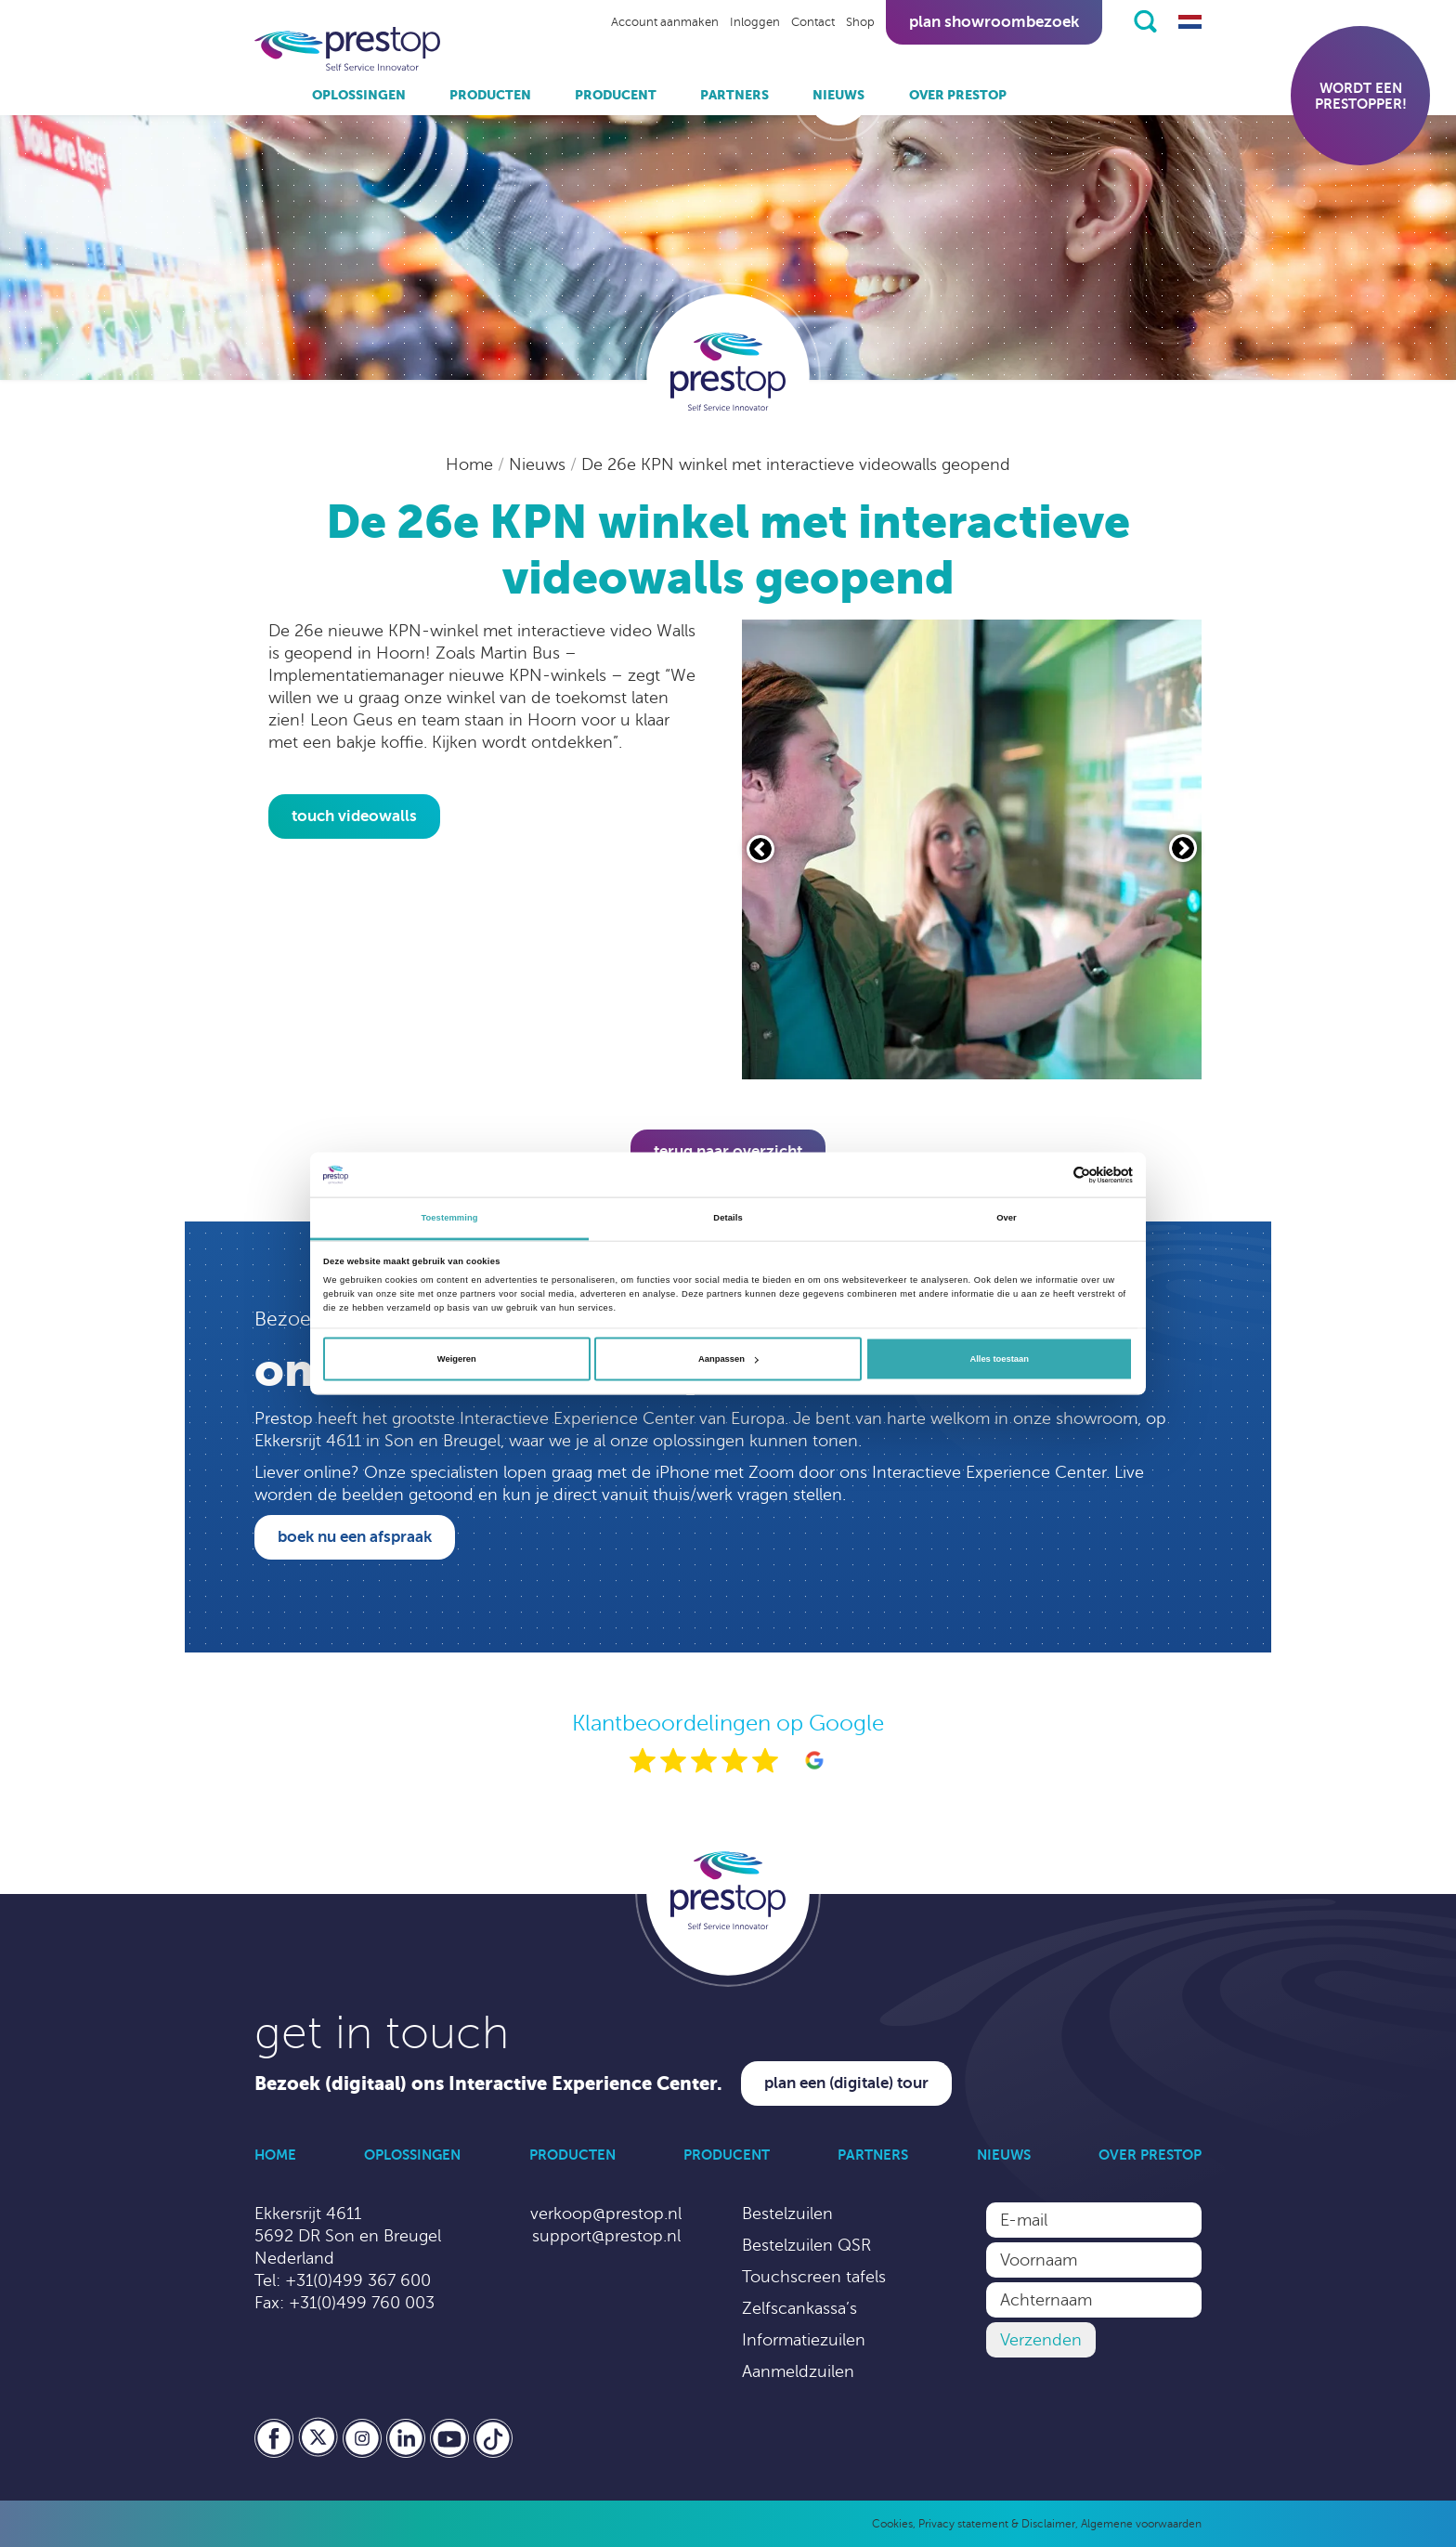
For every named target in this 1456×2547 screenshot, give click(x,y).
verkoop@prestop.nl (606, 2213)
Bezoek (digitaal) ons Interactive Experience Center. (488, 2084)
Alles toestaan (998, 1359)
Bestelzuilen (787, 2213)
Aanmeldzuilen (798, 2371)
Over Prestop (958, 94)
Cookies (892, 2523)
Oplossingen (359, 94)
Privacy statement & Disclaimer (996, 2523)
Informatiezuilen (803, 2340)
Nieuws (838, 94)
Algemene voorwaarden (1141, 2523)
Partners (734, 94)
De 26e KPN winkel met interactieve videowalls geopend (795, 464)
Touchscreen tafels (814, 2276)
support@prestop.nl (606, 2236)
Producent (615, 94)
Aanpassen (728, 1359)
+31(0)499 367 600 (358, 2280)
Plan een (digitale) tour (846, 2083)
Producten (490, 94)
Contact (813, 22)
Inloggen (755, 22)
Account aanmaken (665, 22)
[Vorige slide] (760, 849)
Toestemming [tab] (449, 1217)
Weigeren (456, 1359)
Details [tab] (727, 1217)
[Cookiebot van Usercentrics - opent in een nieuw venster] (1051, 1174)
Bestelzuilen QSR (806, 2245)
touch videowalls (354, 816)
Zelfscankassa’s (799, 2308)
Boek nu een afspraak (355, 1537)
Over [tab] (1006, 1217)
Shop (860, 22)
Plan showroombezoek (994, 22)
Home (472, 464)
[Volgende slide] (1183, 848)
